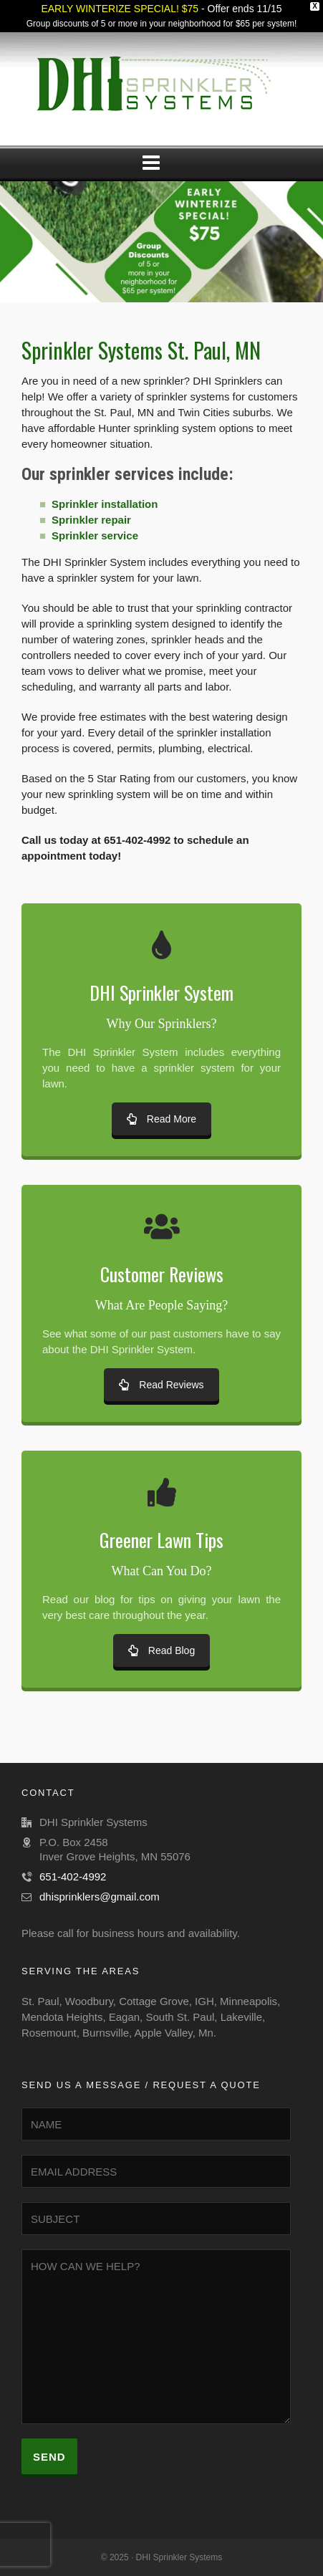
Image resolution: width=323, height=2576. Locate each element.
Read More (161, 1119)
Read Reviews (161, 1384)
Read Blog (161, 1650)
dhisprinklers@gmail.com (99, 1896)
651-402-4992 (72, 1876)
